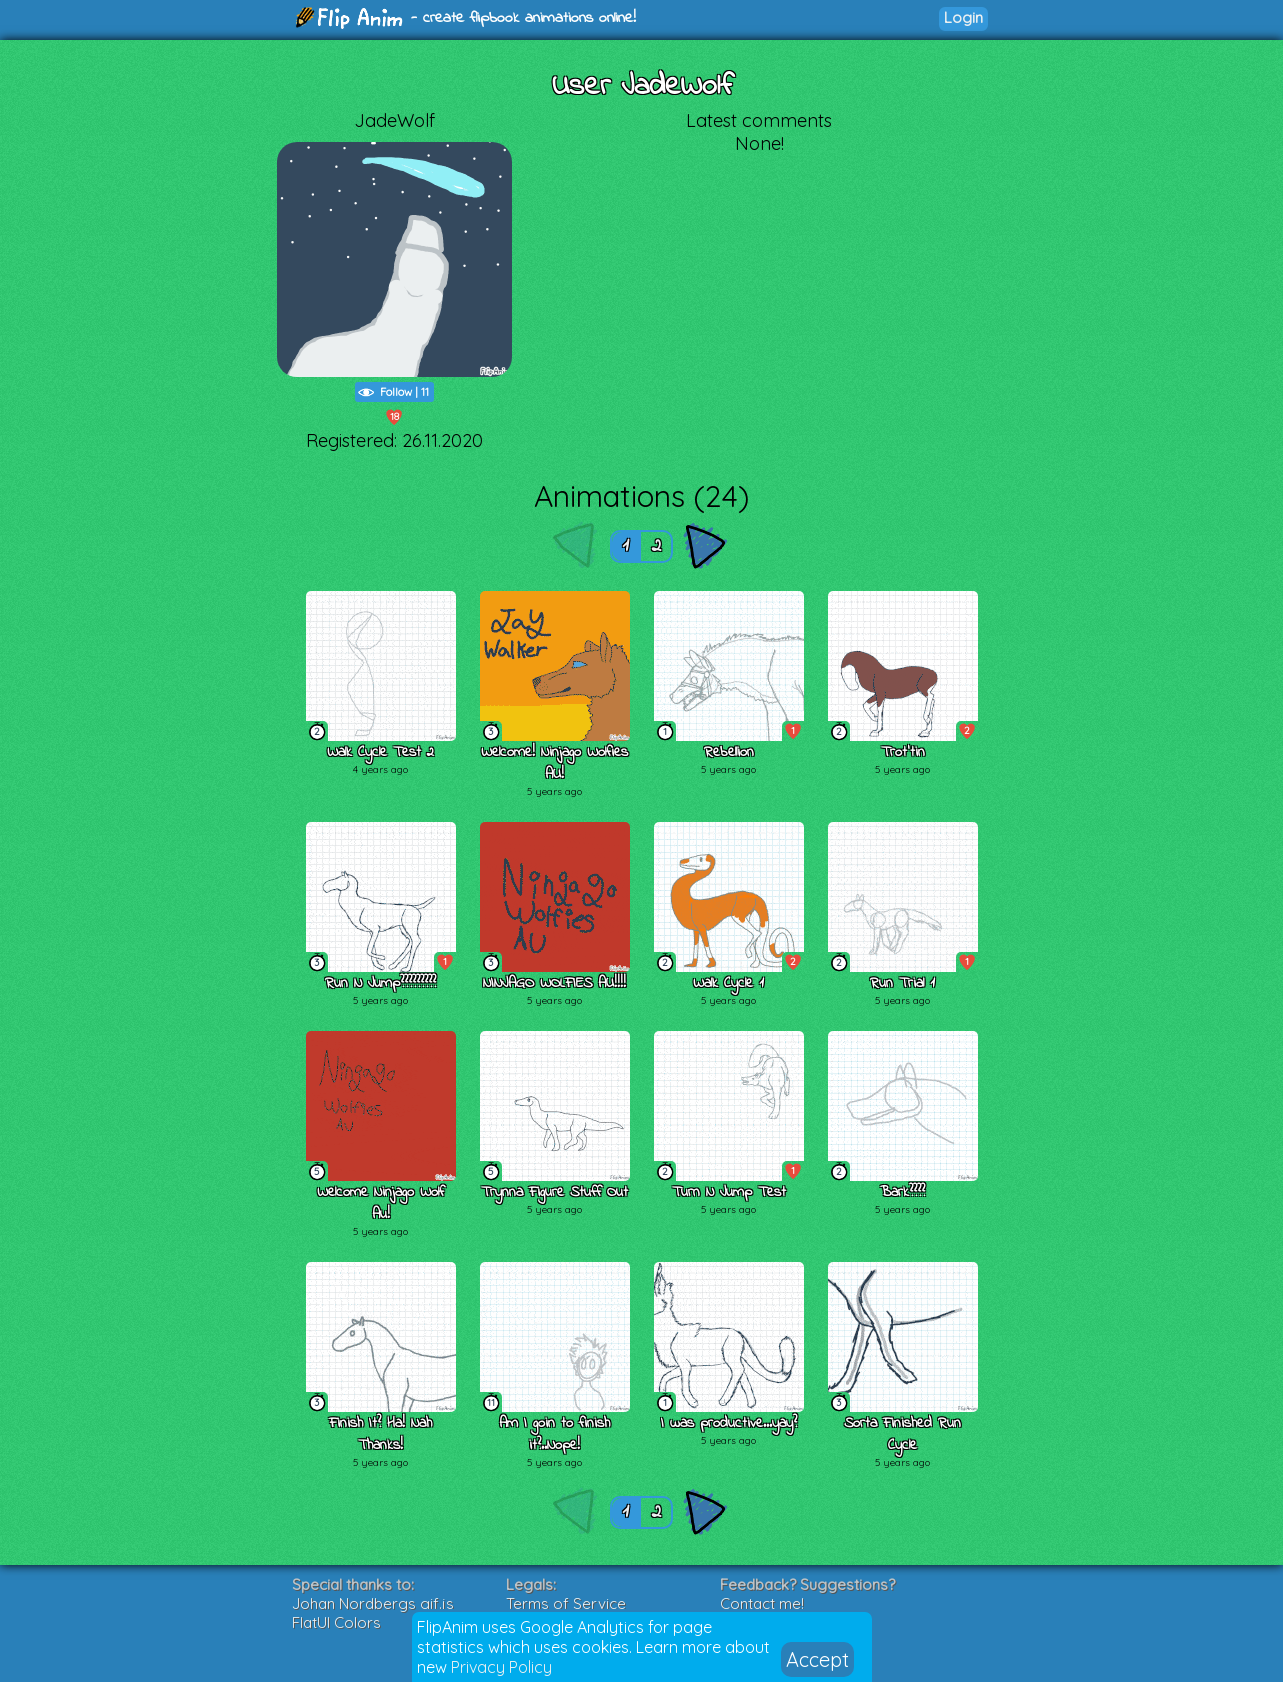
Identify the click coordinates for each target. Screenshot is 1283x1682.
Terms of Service (566, 1603)
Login (963, 17)
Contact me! (762, 1603)
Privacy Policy (501, 1667)
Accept (817, 1659)
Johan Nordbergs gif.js (373, 1603)
